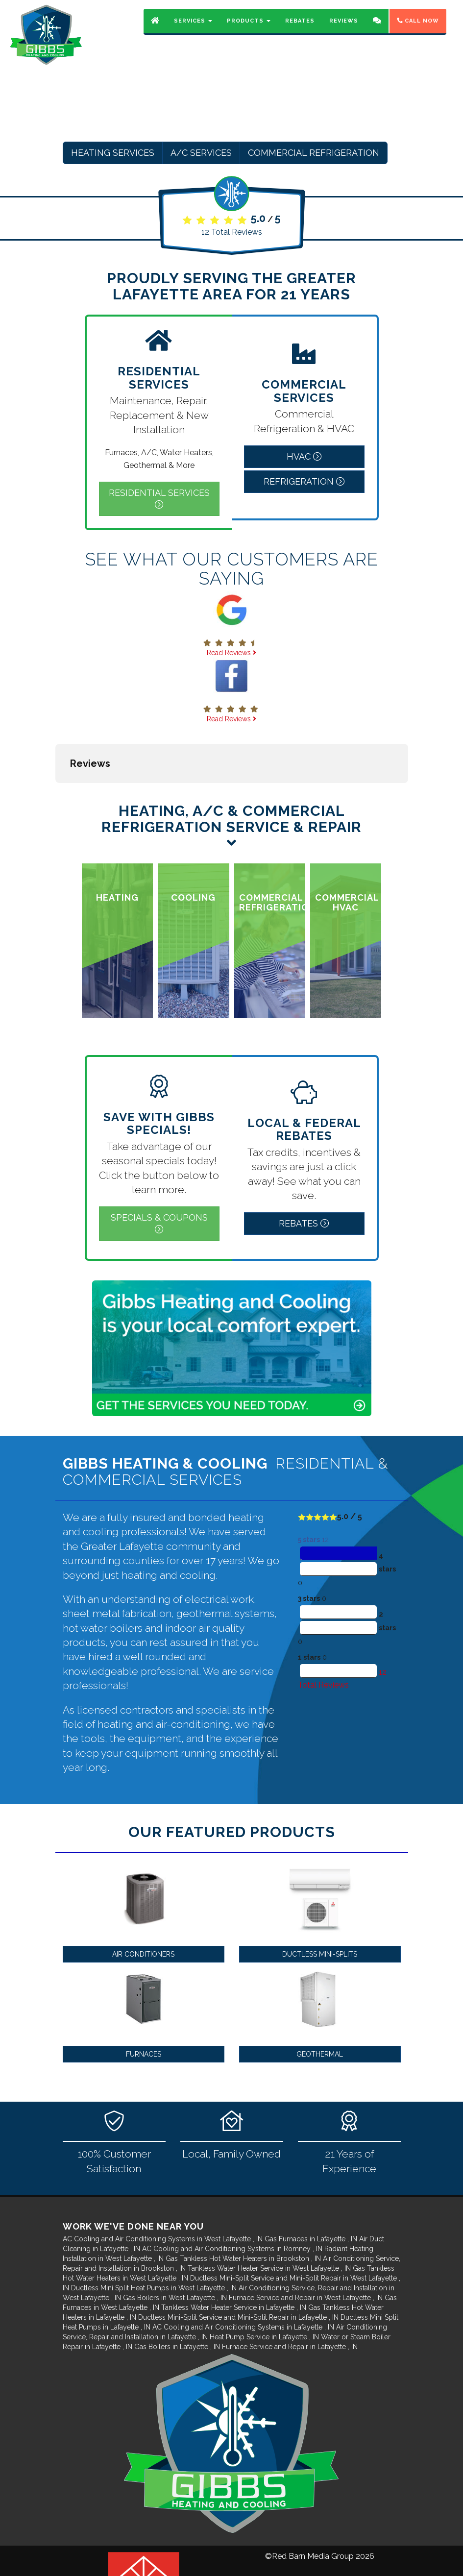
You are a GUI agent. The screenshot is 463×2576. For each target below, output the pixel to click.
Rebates (300, 27)
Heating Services (112, 152)
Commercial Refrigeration (313, 152)
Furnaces (143, 2005)
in (164, 2190)
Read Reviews (231, 653)
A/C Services (201, 152)
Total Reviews (231, 232)
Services (193, 27)
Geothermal (319, 2005)
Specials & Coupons (159, 1173)
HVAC (304, 456)
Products (248, 27)
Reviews (343, 27)
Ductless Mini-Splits (319, 1905)
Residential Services (159, 498)
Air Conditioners (143, 1905)
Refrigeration (304, 481)
